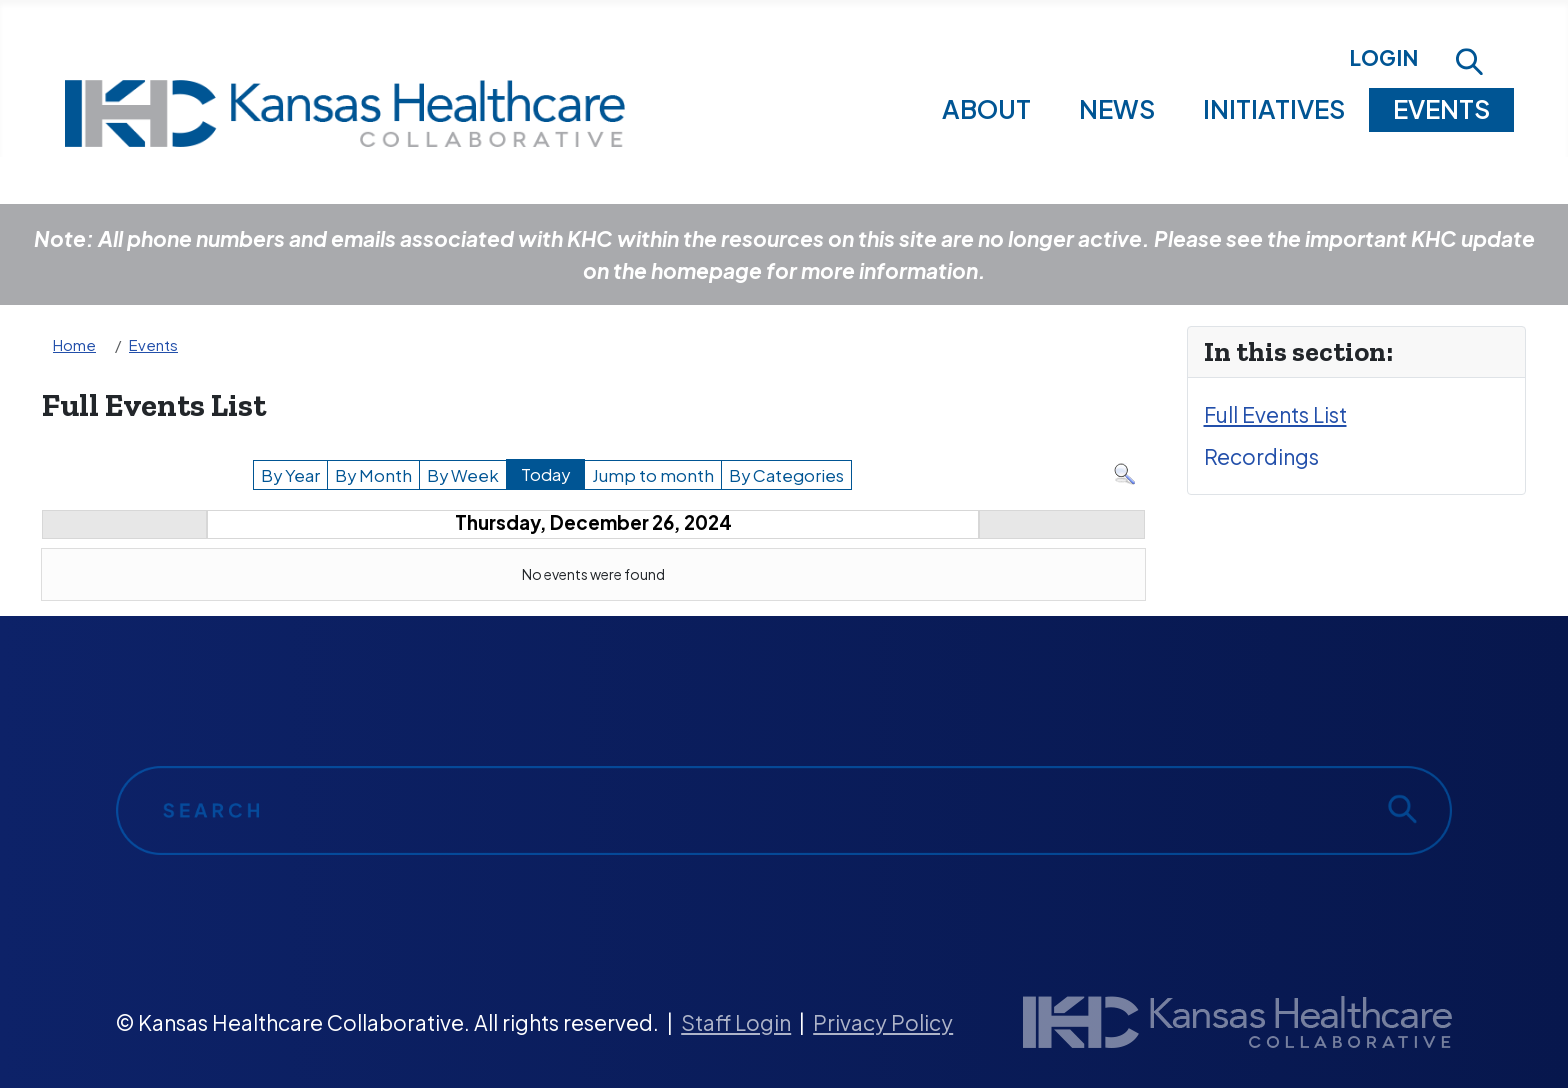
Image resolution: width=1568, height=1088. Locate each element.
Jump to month (653, 475)
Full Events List (1275, 414)
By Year (290, 475)
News (1117, 109)
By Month (373, 475)
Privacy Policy (883, 1022)
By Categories (786, 475)
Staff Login (736, 1022)
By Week (463, 475)
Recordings (1261, 456)
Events (1441, 109)
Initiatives (1274, 109)
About (986, 109)
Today (545, 474)
